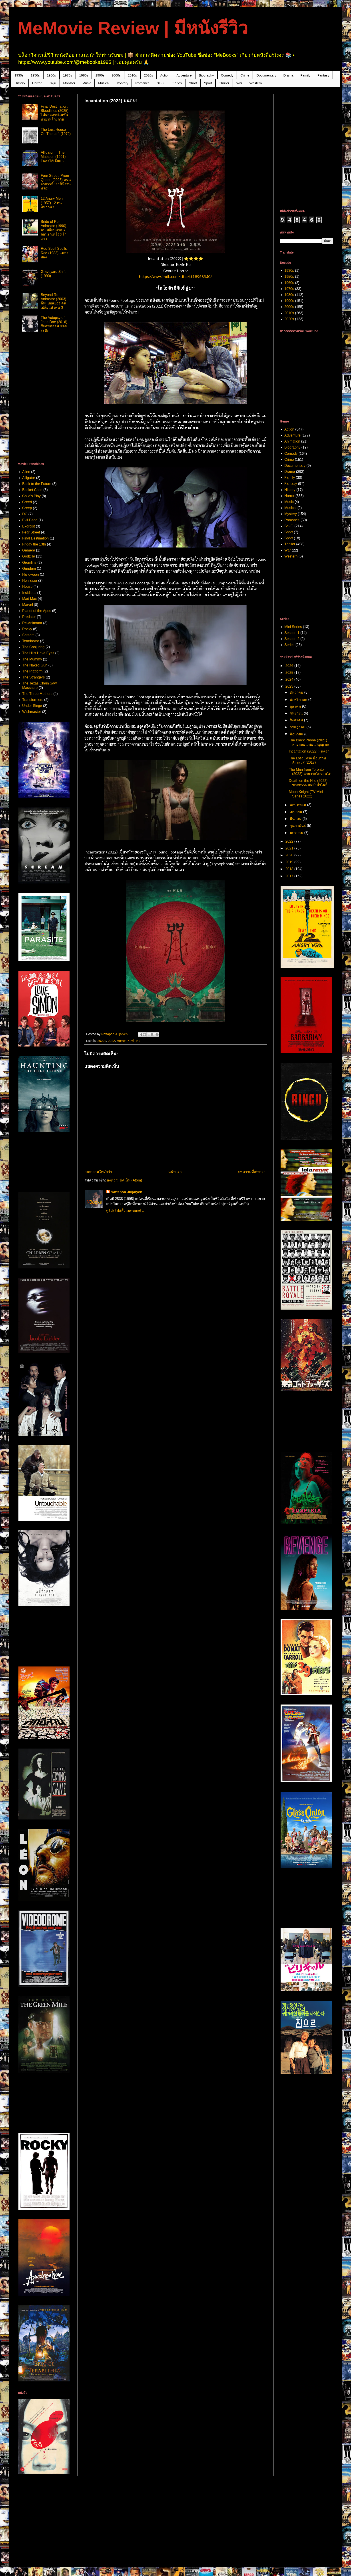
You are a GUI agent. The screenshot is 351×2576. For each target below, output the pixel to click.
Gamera (28, 550)
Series (177, 83)
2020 (289, 855)
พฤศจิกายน (299, 699)
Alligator (28, 478)
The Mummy (32, 659)
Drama (288, 75)
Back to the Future (36, 484)
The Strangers (33, 677)
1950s (35, 75)
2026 (289, 666)
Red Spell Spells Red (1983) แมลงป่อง (54, 253)
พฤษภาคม (298, 805)
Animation (292, 441)
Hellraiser (29, 580)
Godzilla (28, 556)
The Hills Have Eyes (38, 653)
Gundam (29, 568)
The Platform (32, 671)
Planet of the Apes (36, 611)
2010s (132, 75)
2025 (289, 672)
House (27, 586)
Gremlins (29, 562)
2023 (289, 686)
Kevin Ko (134, 1040)
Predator (29, 617)
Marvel (27, 605)
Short (193, 83)
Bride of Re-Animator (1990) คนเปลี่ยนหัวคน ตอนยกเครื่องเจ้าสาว (53, 230)
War (239, 83)
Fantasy (323, 75)
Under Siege (32, 706)
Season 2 (291, 639)
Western (255, 83)
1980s (83, 75)
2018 (289, 869)
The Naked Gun (34, 665)
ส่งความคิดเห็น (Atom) (124, 1180)
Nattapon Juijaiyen (126, 1192)
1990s (99, 75)
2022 (111, 1040)
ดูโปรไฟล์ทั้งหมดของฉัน (125, 1210)
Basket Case (32, 490)
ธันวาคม (297, 692)
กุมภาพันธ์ (298, 825)
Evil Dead (29, 520)
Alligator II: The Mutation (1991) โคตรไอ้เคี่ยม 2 (53, 157)
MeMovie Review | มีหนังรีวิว (133, 28)
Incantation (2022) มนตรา (309, 751)
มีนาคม (296, 819)
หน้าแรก (175, 1172)
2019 (289, 862)
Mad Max (29, 599)
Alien (26, 472)
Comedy (227, 75)
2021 (289, 848)
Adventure (184, 75)
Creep (27, 508)
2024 (289, 679)
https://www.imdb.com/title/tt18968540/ (175, 276)
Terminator (30, 641)
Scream (28, 635)
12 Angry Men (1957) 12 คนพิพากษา (52, 203)
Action (165, 75)
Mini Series (293, 627)
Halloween (30, 574)
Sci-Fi (161, 83)
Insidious (29, 593)
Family (305, 75)
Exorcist (28, 526)
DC (24, 514)
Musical (104, 83)
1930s (19, 75)
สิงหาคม (297, 720)
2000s (116, 75)
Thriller (224, 83)
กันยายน (297, 713)
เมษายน (296, 812)
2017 (289, 876)
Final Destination (35, 538)
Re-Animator (32, 623)
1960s (51, 75)
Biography (206, 75)
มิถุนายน (297, 734)
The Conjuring (33, 647)
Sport (208, 83)
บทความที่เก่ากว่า (251, 1172)
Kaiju (52, 83)
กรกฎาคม (298, 727)
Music (86, 83)
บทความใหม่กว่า (99, 1172)
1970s (67, 75)
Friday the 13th (34, 544)
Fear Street (31, 532)
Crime (244, 75)
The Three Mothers (37, 694)
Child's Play (31, 496)
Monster (69, 83)
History (20, 83)
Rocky (27, 629)
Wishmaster (31, 712)
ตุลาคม (296, 706)
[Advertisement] (175, 1251)
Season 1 (291, 633)
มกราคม (297, 833)
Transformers (32, 700)
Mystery (122, 83)
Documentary (266, 75)
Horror (37, 83)
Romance (142, 83)
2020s (148, 75)
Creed (27, 502)
